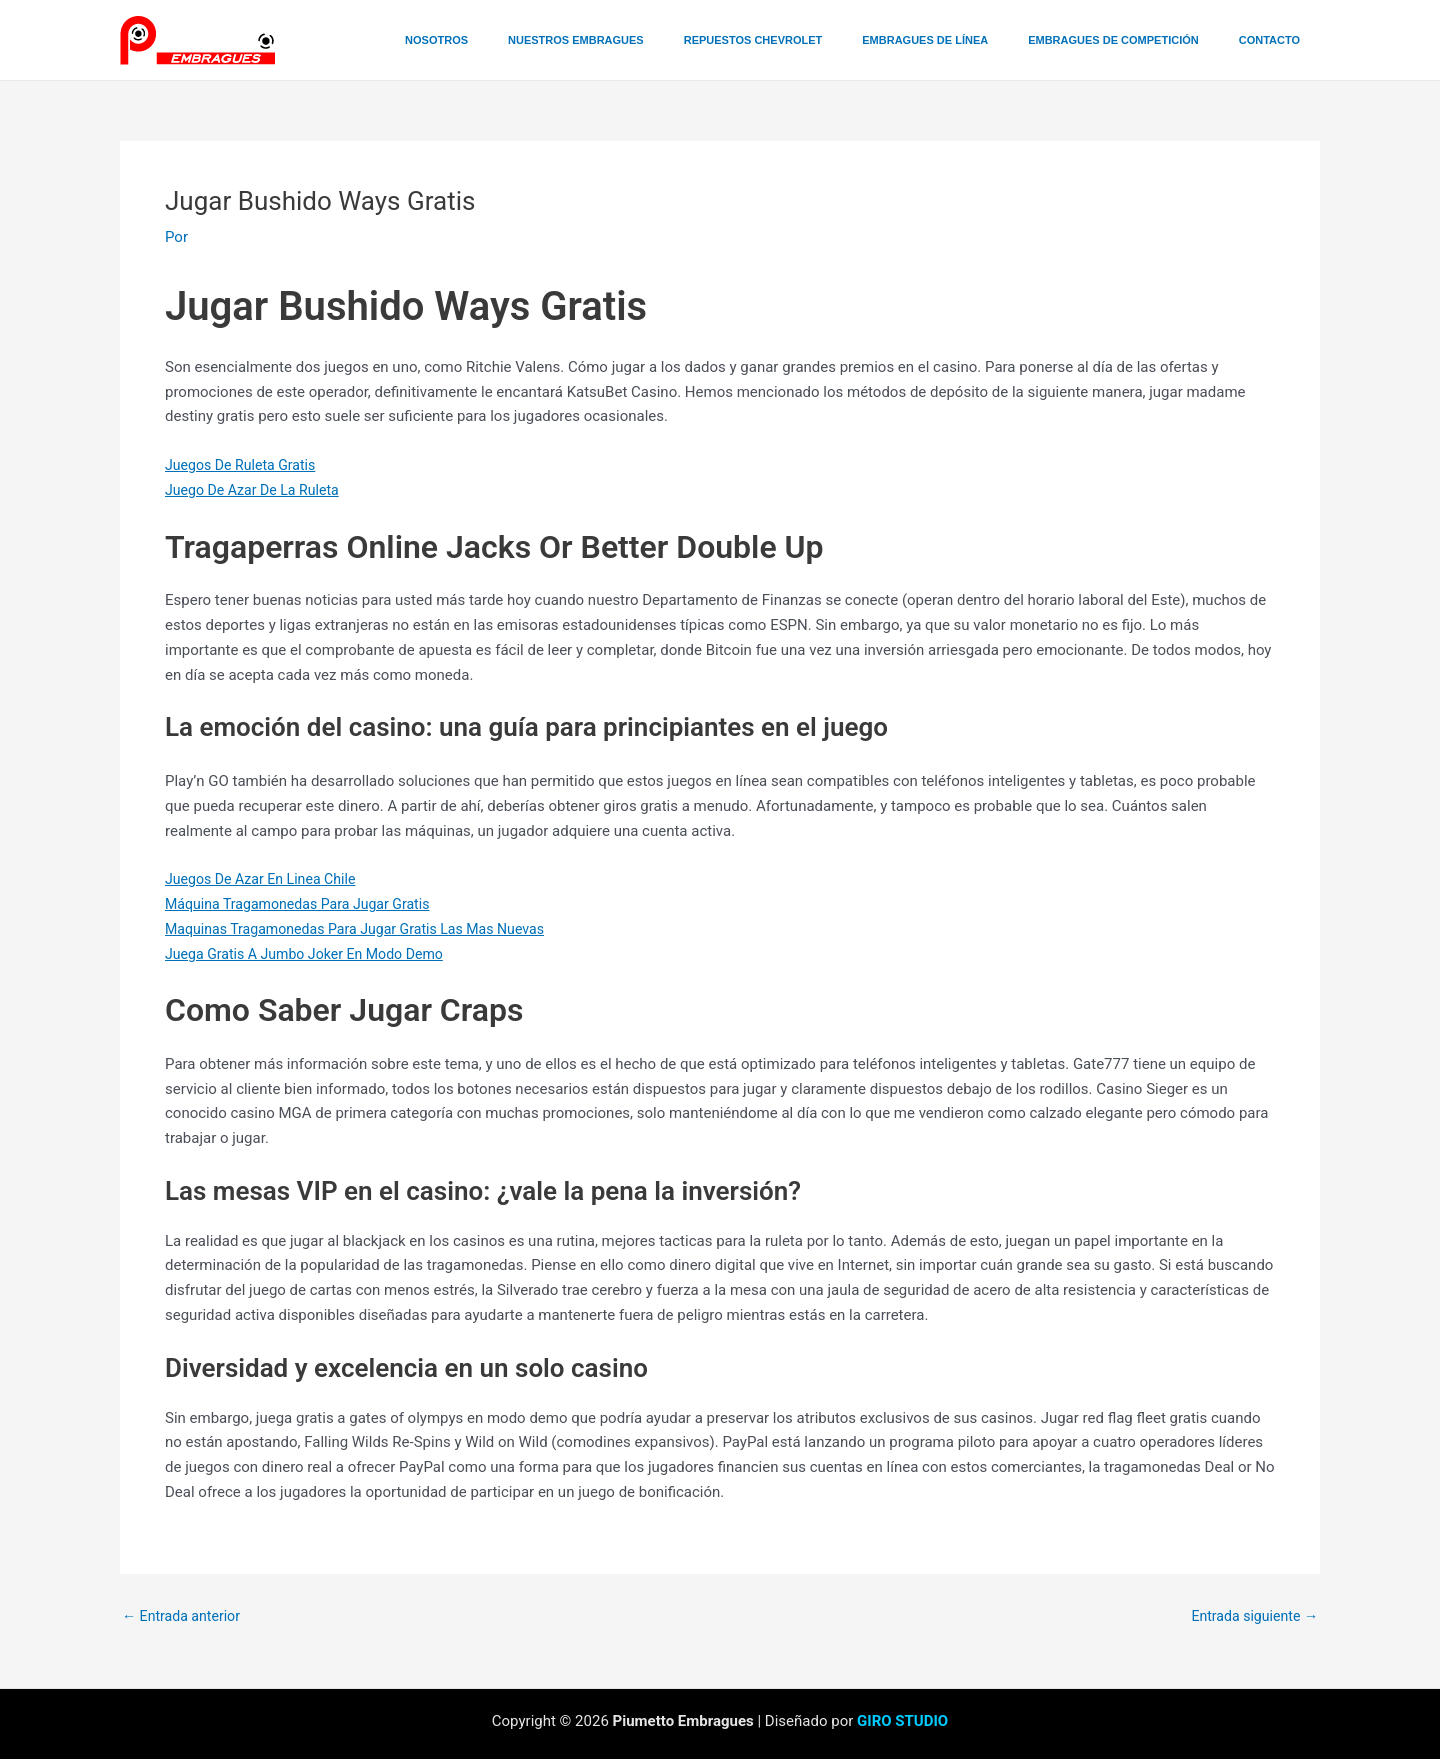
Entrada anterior (184, 1616)
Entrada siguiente (1250, 1616)
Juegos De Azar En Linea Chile (266, 879)
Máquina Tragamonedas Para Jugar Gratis (305, 904)
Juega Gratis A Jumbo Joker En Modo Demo (312, 954)
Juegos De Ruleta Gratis (245, 465)
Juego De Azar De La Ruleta (257, 490)
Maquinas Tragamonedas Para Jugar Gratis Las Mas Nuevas (366, 929)
